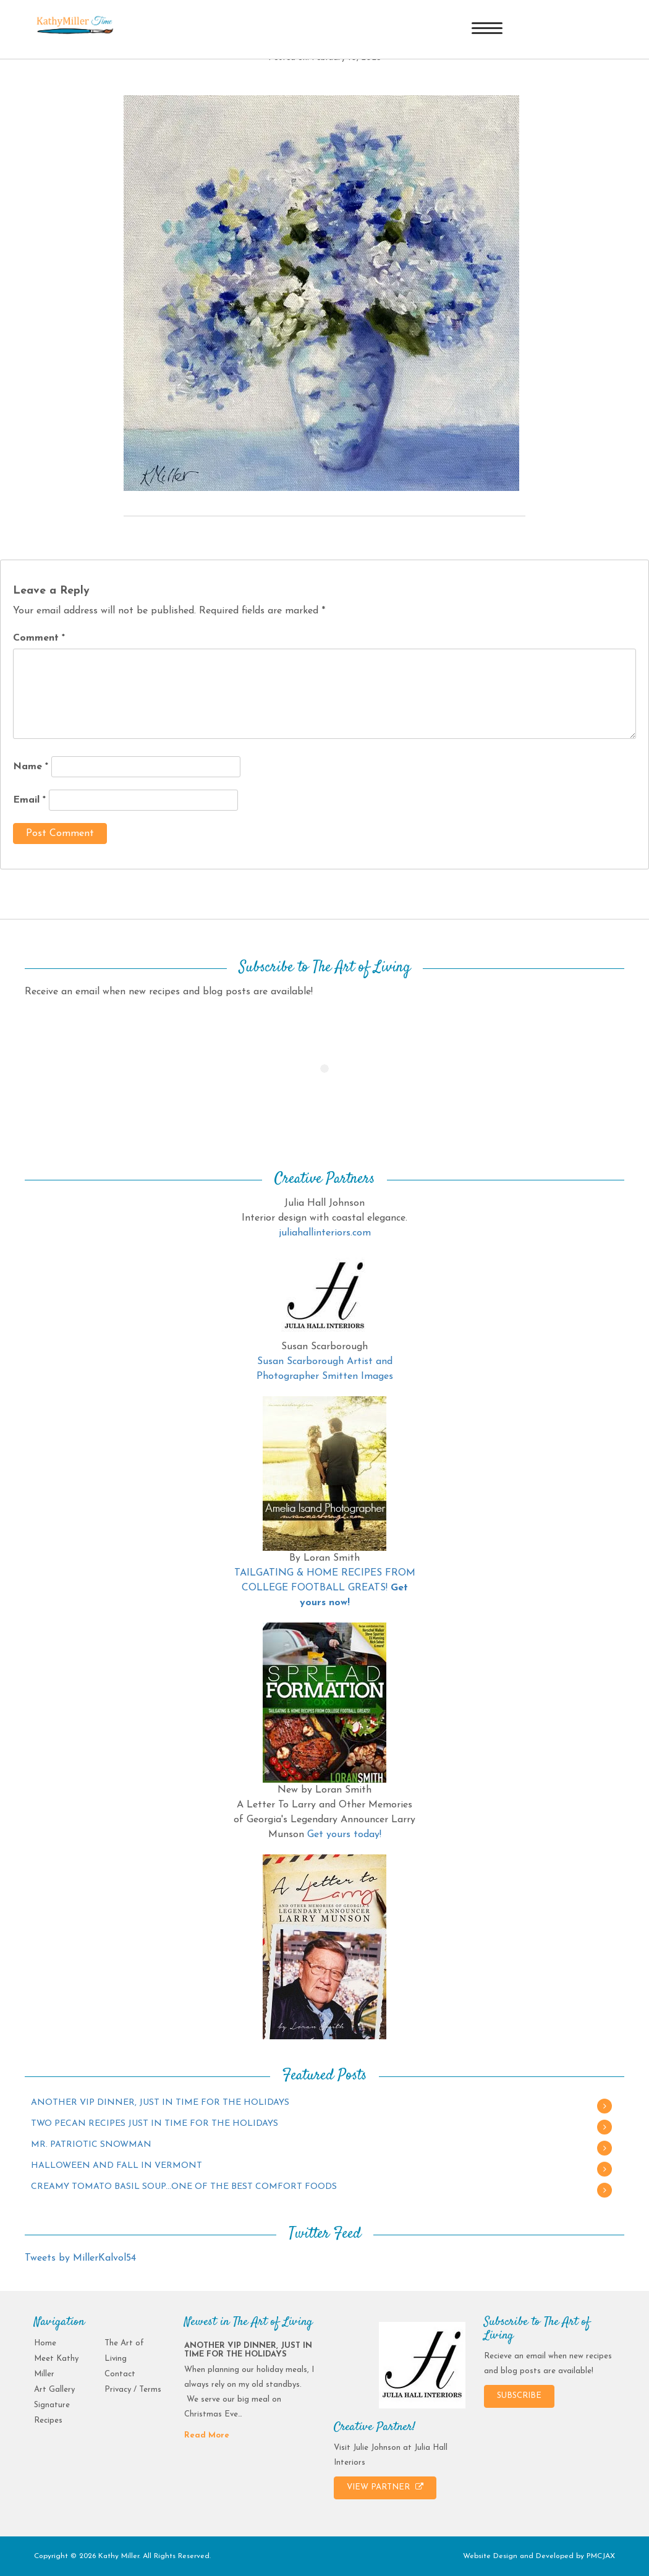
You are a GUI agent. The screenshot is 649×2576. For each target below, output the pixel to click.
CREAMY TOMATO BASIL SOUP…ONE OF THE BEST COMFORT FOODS (184, 2186)
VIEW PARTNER (385, 2487)
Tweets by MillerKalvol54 (80, 2258)
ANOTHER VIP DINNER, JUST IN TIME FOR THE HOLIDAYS (160, 2102)
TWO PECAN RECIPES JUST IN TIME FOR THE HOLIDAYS (154, 2123)
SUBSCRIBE (519, 2396)
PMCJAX (601, 2556)
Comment (39, 638)
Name (30, 767)
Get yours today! (344, 1835)
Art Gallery (54, 2390)
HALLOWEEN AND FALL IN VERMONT (116, 2165)
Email (29, 800)
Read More (206, 2435)
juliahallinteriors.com (325, 1233)
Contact (119, 2374)
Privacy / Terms (132, 2390)
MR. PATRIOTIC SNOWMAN (91, 2144)
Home (45, 2343)
